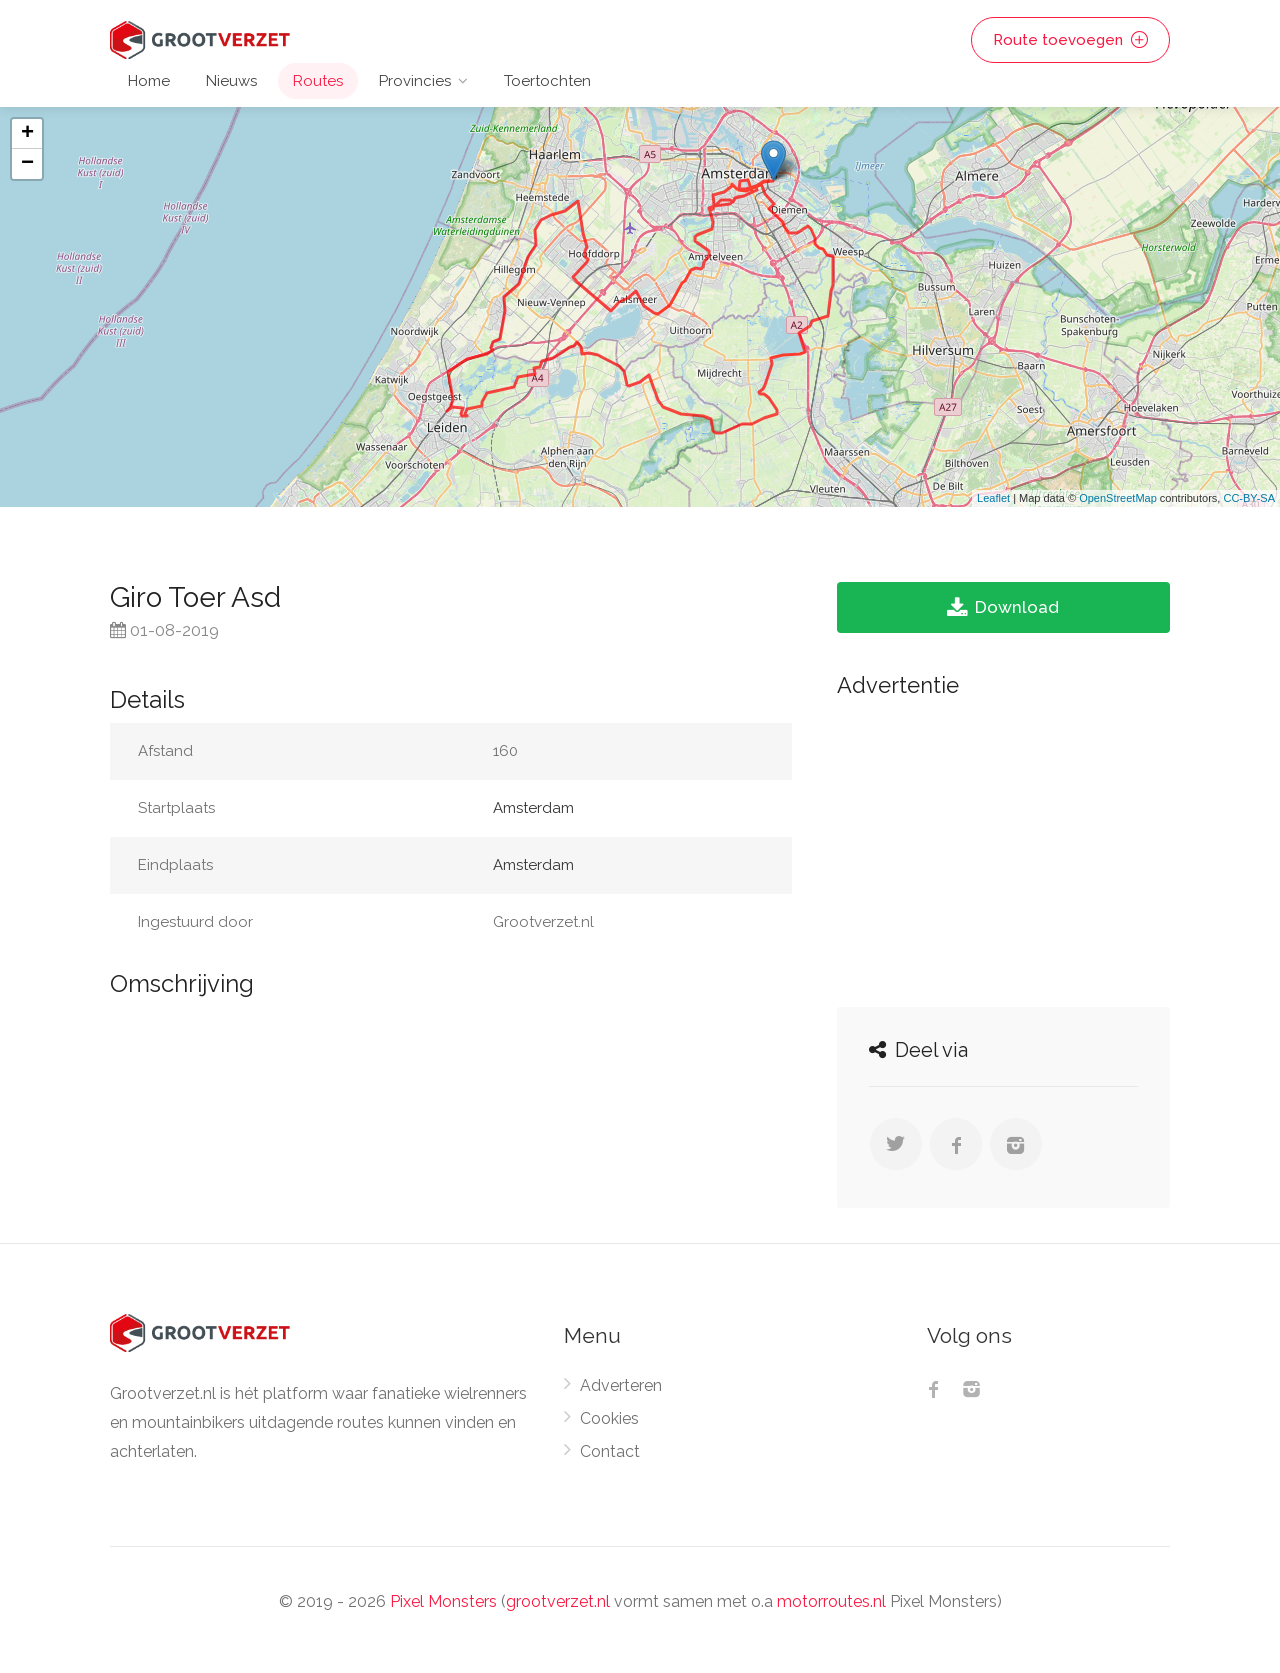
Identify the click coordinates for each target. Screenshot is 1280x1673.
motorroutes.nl (831, 1601)
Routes (318, 81)
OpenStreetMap (1118, 498)
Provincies (415, 81)
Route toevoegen (1070, 40)
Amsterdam (533, 808)
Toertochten (547, 81)
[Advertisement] (1003, 847)
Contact (610, 1451)
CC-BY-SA (1249, 498)
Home (149, 81)
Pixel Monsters (443, 1601)
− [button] (27, 164)
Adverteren (621, 1385)
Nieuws (231, 81)
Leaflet (993, 498)
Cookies (609, 1418)
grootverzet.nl (558, 1601)
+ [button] (27, 134)
